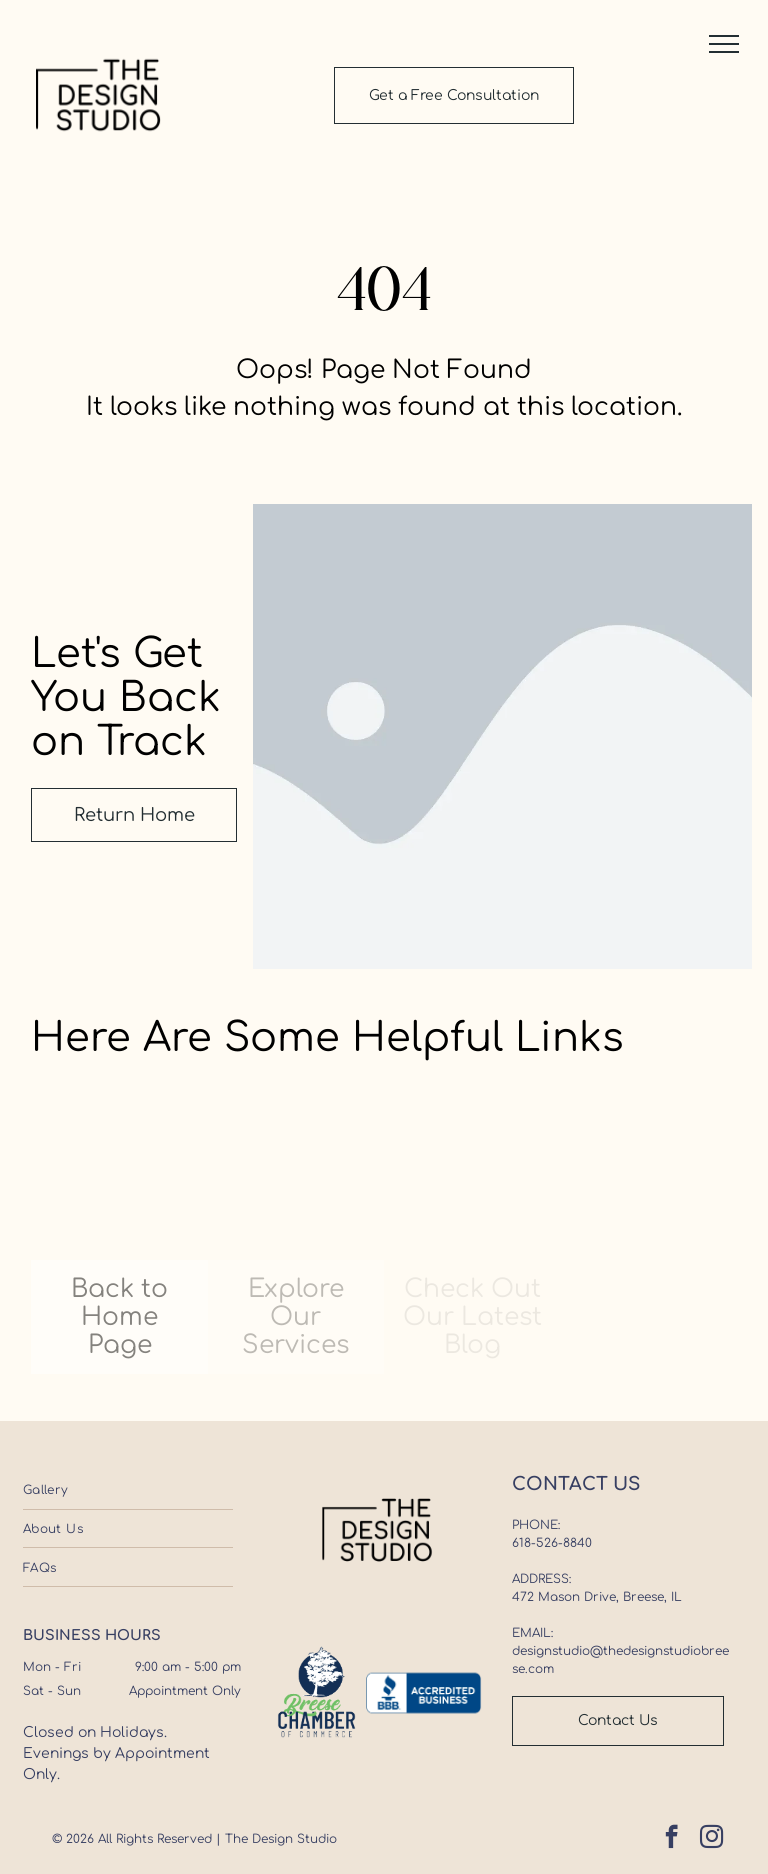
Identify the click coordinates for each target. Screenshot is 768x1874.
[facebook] (671, 1839)
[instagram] (711, 1839)
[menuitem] (128, 1490)
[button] (724, 44)
